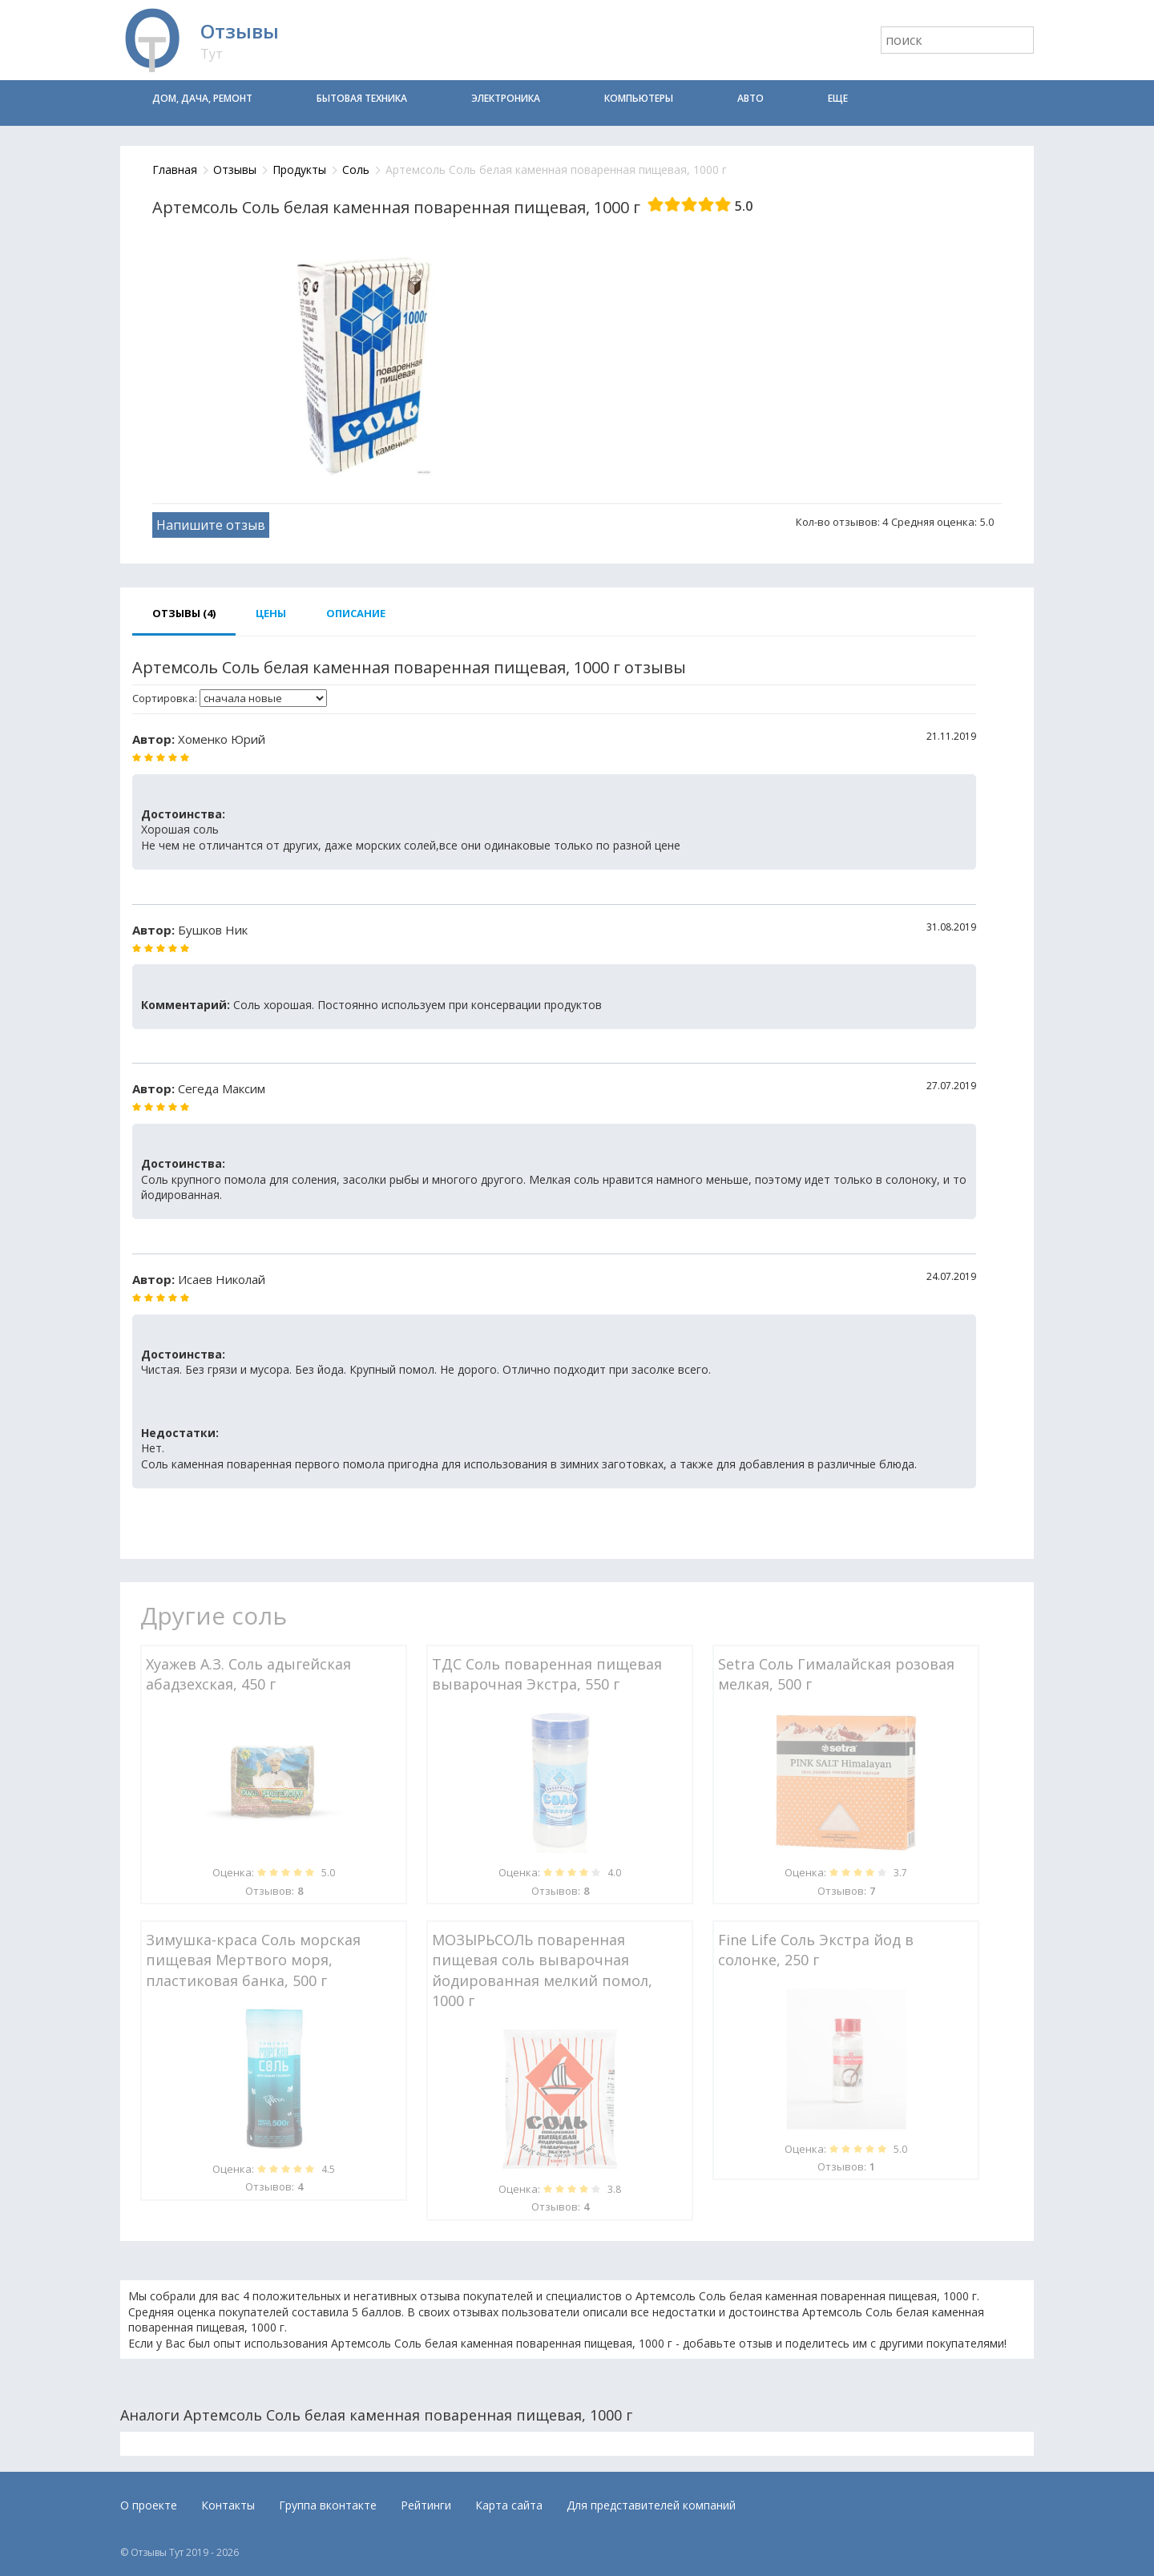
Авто (750, 98)
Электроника (505, 98)
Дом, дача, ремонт (202, 98)
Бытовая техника (362, 98)
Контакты (228, 2505)
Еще (838, 98)
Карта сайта (509, 2505)
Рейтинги (426, 2505)
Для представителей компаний (651, 2505)
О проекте (148, 2505)
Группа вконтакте (328, 2505)
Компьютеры (638, 98)
